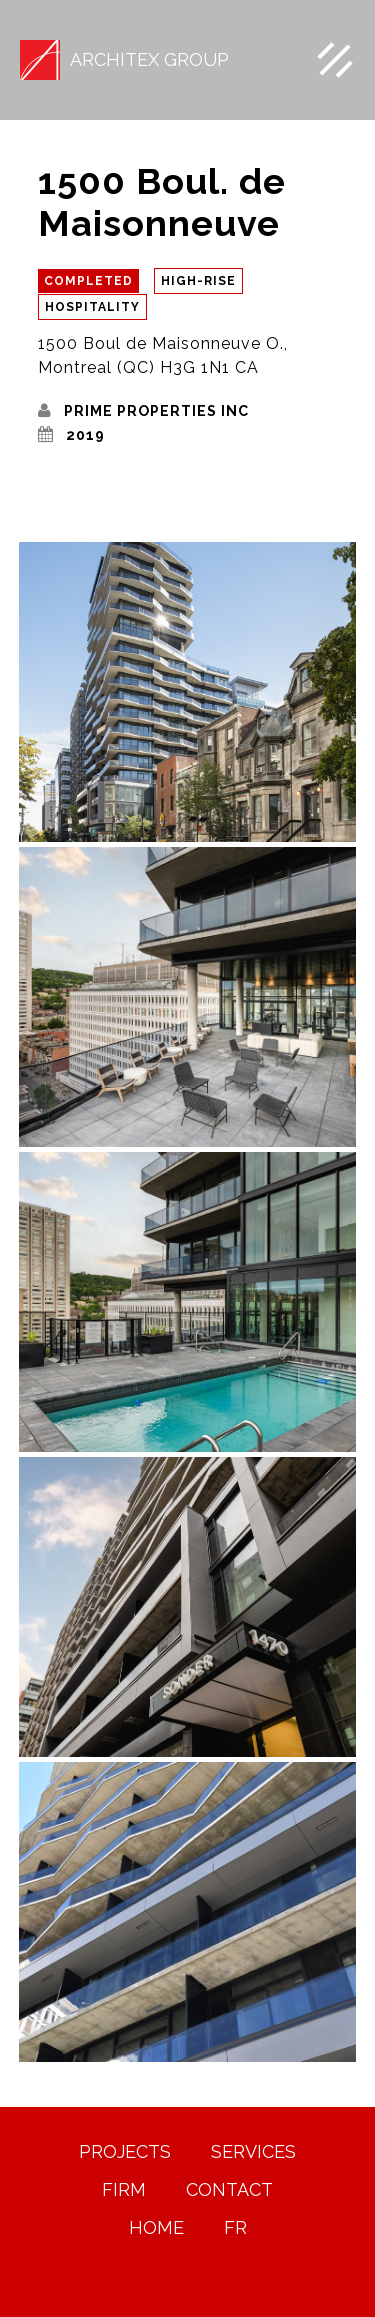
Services (253, 2152)
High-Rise (198, 281)
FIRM (124, 2190)
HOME (156, 2228)
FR (235, 2228)
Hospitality (92, 307)
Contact (229, 2190)
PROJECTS (125, 2152)
